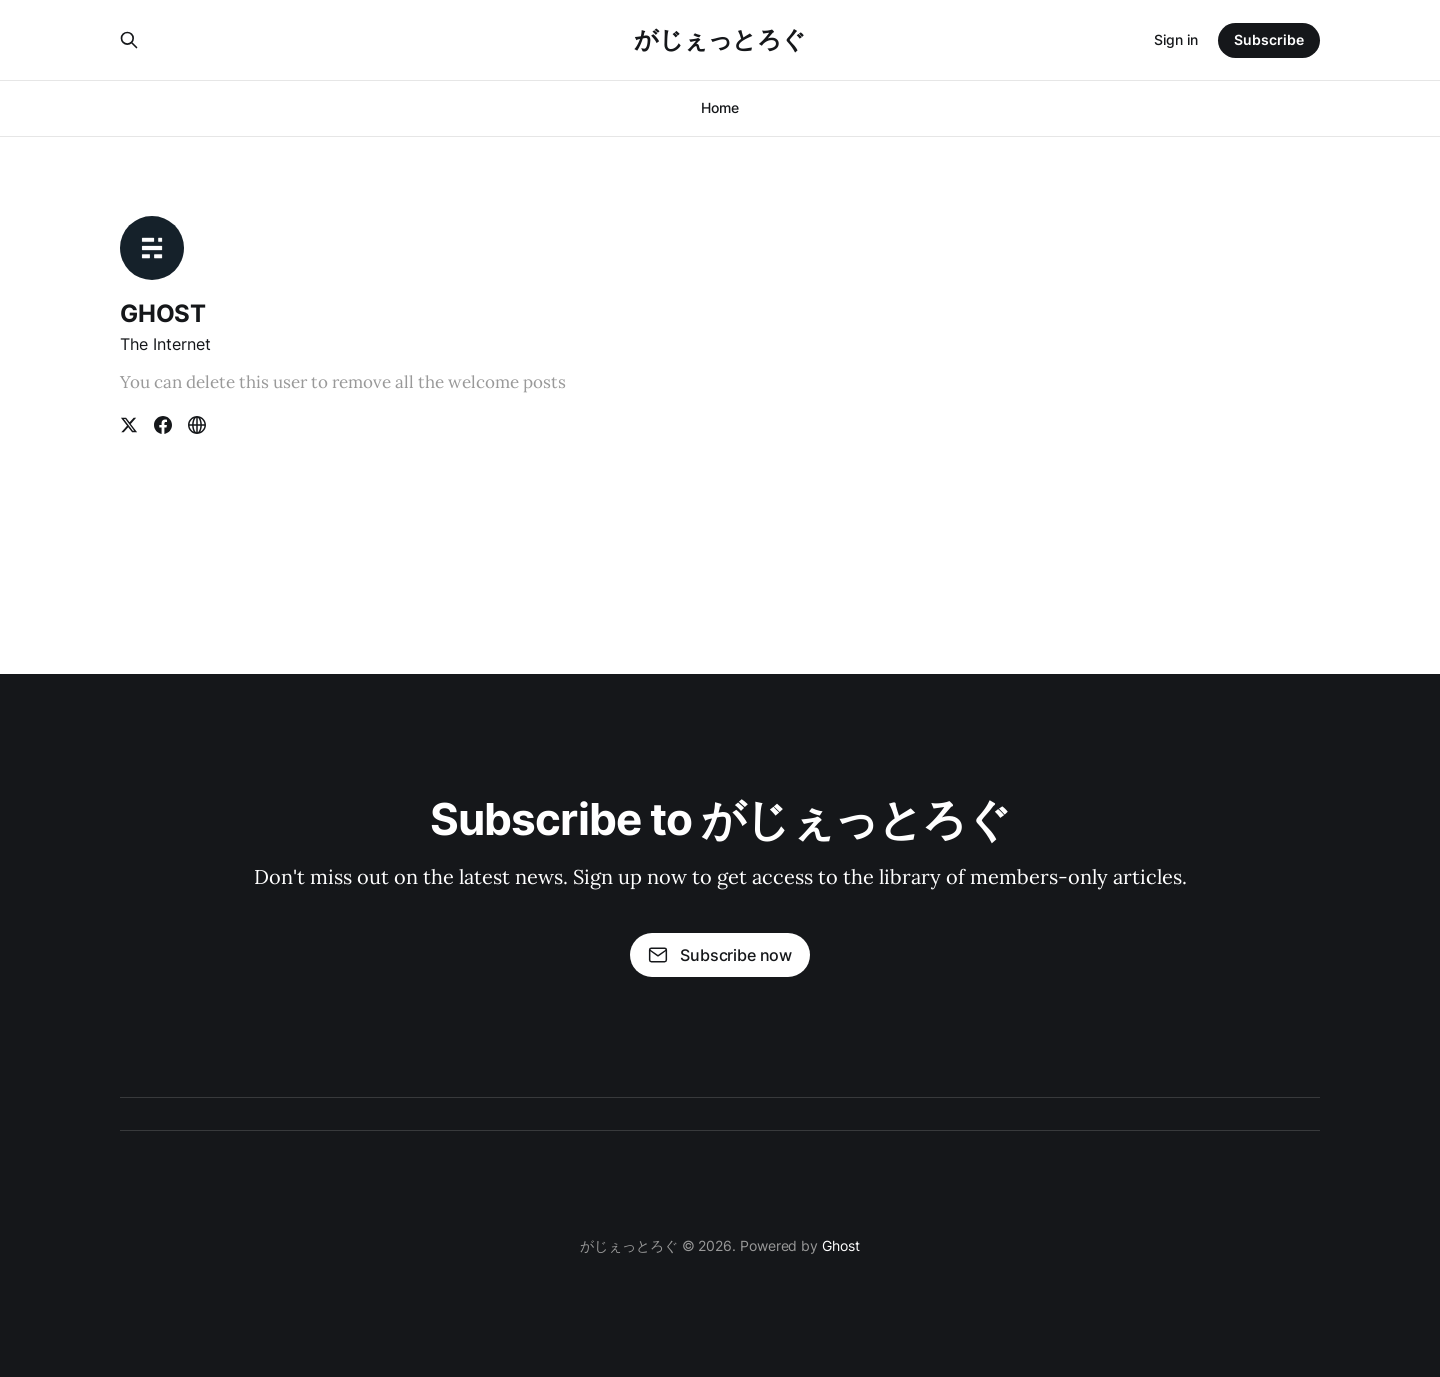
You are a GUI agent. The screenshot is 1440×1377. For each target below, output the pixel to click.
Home (720, 107)
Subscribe (1269, 39)
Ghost (841, 1245)
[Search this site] (129, 40)
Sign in (1176, 39)
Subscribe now (720, 955)
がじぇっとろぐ (720, 40)
